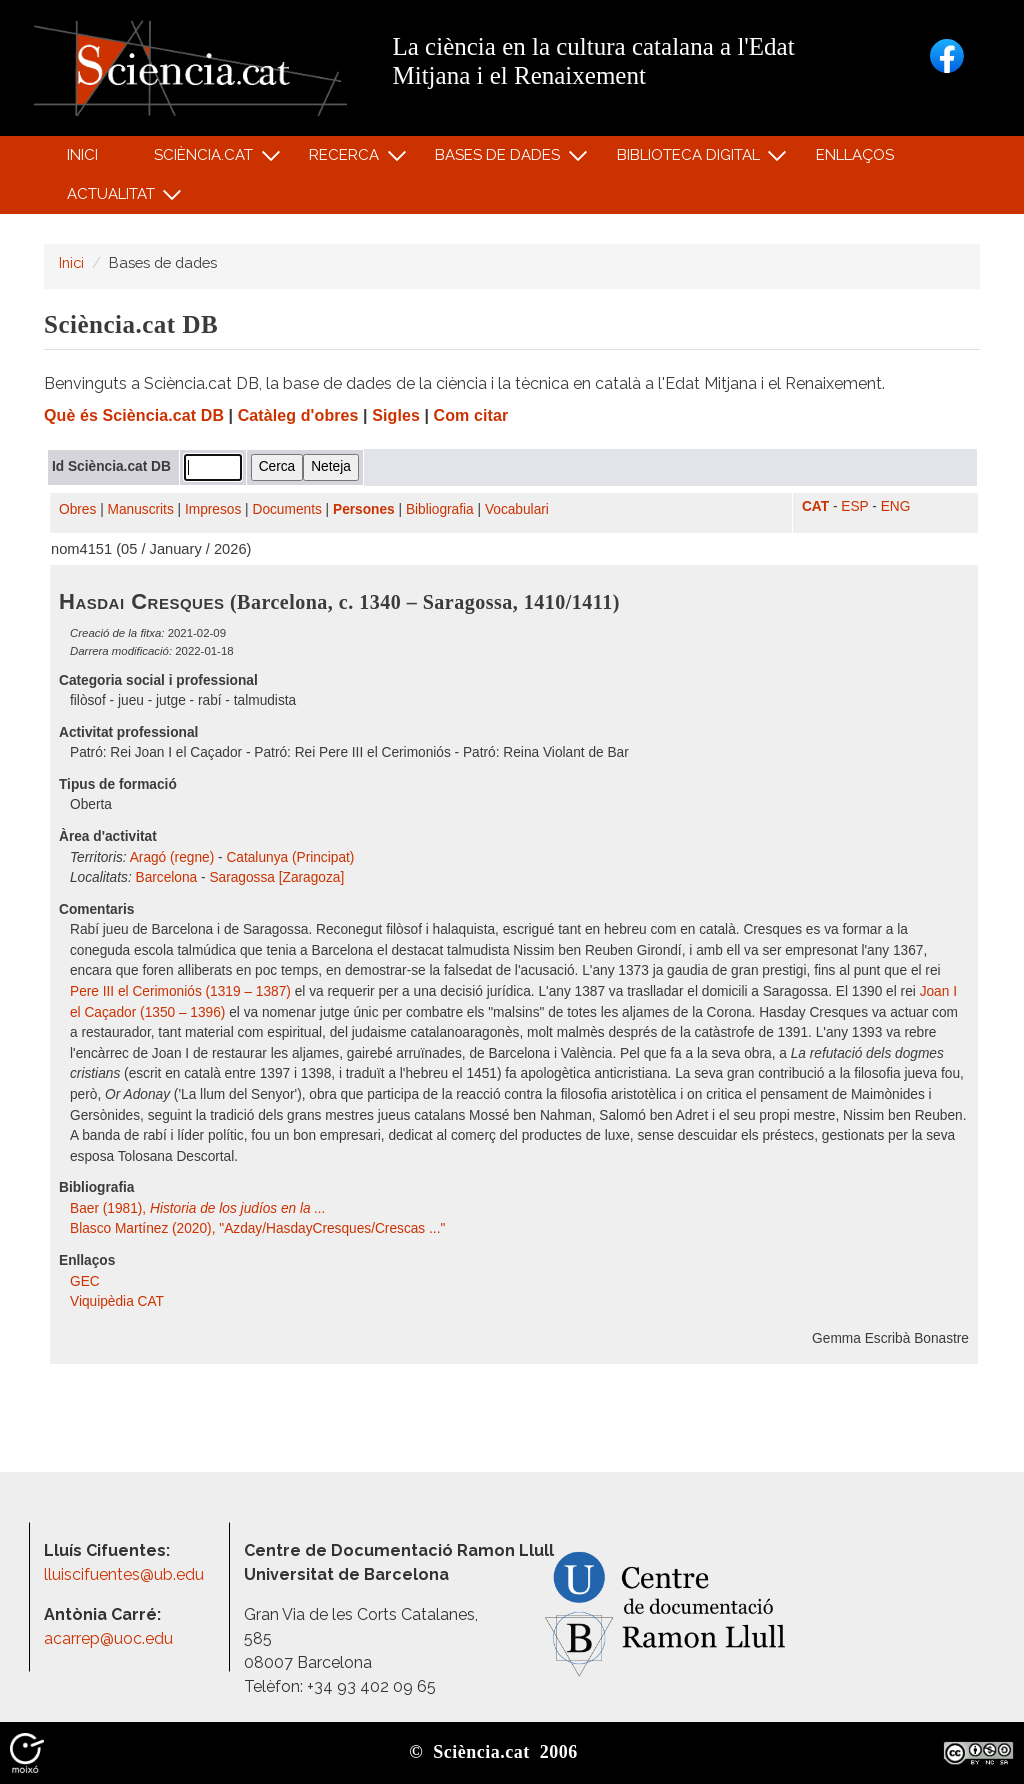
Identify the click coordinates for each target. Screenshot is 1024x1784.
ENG (896, 506)
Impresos (213, 509)
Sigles (396, 415)
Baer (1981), (198, 1208)
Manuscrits (141, 509)
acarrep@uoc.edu (108, 1638)
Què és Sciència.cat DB (134, 415)
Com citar (471, 415)
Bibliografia (440, 509)
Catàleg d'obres (298, 415)
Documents (287, 509)
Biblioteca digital (691, 159)
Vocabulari (517, 509)
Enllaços (855, 155)
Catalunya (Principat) (290, 857)
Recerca (347, 159)
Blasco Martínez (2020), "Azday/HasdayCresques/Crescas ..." (257, 1228)
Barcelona (167, 877)
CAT (815, 506)
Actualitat (113, 198)
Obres (77, 509)
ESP (854, 506)
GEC (87, 1281)
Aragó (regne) (172, 857)
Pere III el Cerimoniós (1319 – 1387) (180, 991)
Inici (82, 155)
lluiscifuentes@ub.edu (126, 1574)
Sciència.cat (206, 159)
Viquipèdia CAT (119, 1301)
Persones (364, 509)
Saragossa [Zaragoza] (276, 877)
